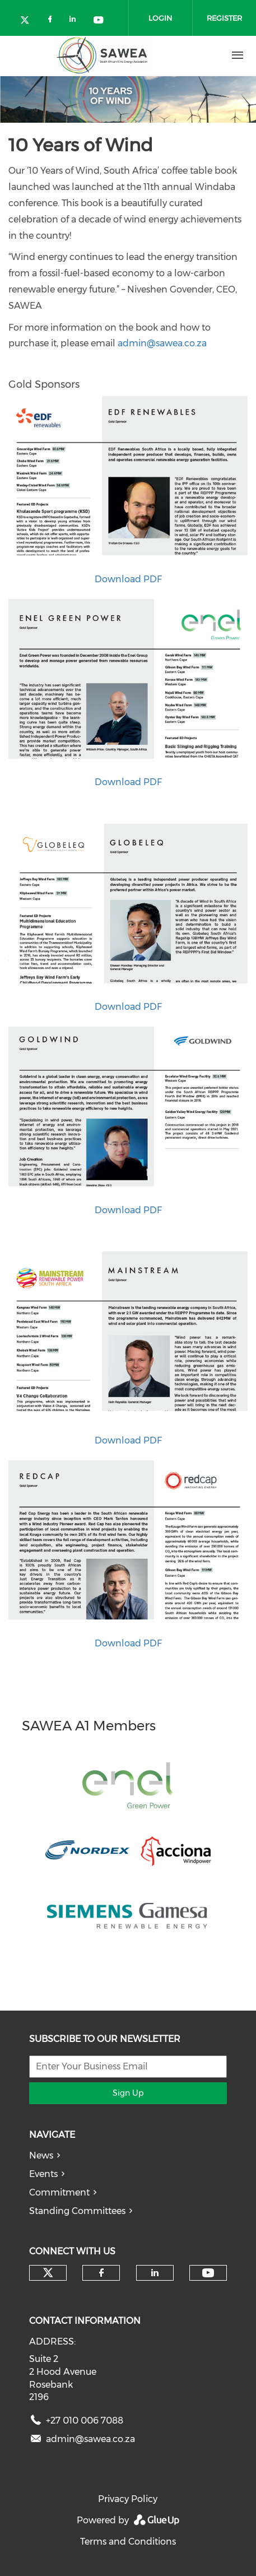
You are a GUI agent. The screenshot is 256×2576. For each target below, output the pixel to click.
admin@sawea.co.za (162, 343)
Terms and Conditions (128, 2541)
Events (43, 2174)
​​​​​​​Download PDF (128, 1643)
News (41, 2155)
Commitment (59, 2192)
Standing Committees (77, 2211)
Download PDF (128, 579)
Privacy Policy (127, 2499)
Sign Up (128, 2093)
